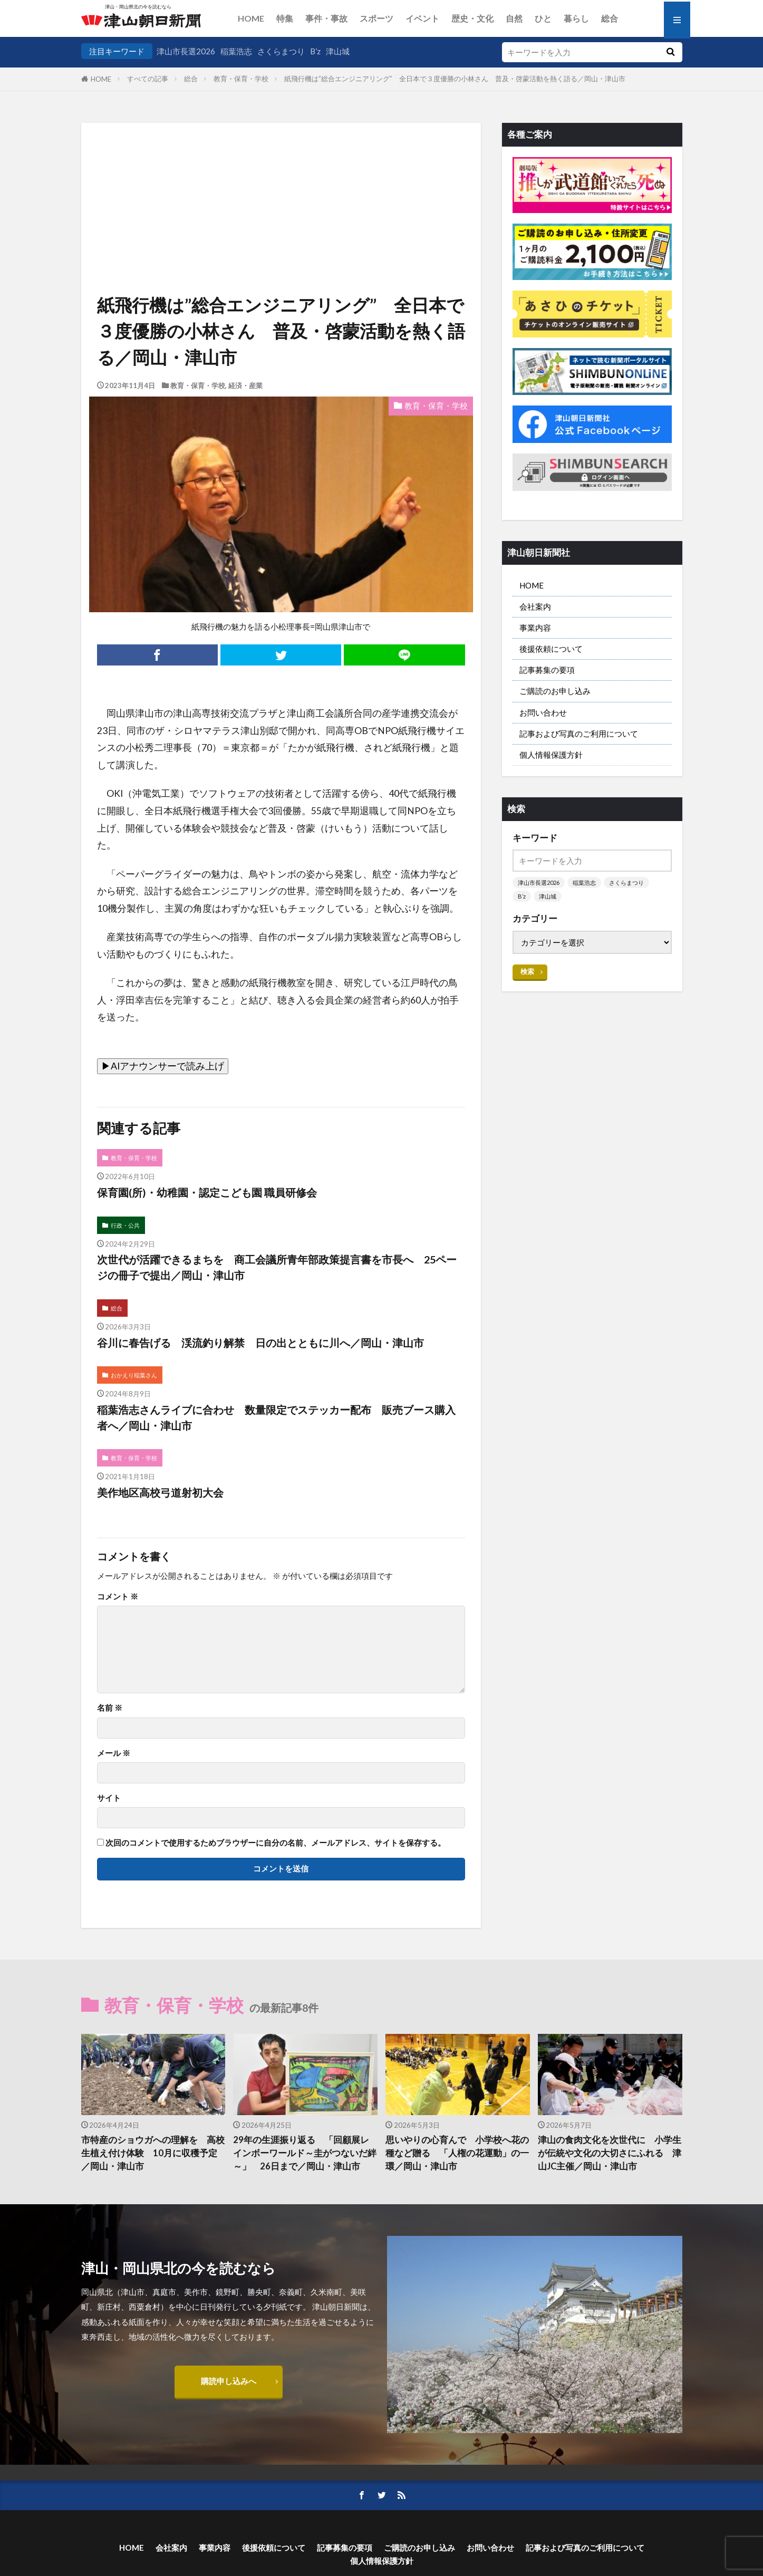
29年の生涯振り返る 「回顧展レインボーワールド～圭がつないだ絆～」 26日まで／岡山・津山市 (304, 2153)
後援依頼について (551, 648)
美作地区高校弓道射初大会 (160, 1492)
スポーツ (376, 18)
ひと (543, 18)
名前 (109, 1708)
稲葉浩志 (236, 51)
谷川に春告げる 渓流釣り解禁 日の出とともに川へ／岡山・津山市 (260, 1342)
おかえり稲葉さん (134, 1375)
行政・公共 (125, 1225)
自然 (514, 18)
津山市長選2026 (186, 51)
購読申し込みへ (228, 2381)
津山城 (338, 51)
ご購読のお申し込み (555, 691)
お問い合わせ (543, 712)
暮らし (576, 18)
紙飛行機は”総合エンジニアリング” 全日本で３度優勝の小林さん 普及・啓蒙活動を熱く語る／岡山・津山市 (454, 78)
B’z (315, 51)
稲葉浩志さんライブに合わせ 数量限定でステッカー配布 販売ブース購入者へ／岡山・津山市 (276, 1417)
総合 (609, 18)
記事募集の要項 (547, 669)
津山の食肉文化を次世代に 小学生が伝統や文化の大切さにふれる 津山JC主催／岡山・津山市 (609, 2153)
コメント (117, 1596)
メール (113, 1753)
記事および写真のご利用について (578, 733)
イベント (422, 18)
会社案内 (535, 606)
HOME (251, 18)
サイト (109, 1798)
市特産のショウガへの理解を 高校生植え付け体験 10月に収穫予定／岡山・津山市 (153, 2153)
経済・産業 (245, 385)
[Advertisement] (281, 177)
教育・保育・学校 (241, 78)
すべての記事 (147, 78)
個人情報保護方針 (551, 754)
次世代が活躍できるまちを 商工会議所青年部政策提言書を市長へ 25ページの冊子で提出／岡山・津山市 (277, 1267)
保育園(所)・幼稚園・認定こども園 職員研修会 (207, 1192)
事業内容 (535, 627)
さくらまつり (281, 51)
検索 (527, 971)
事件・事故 (326, 18)
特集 (284, 18)
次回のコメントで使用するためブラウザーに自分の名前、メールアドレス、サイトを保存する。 (275, 1843)
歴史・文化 (472, 18)
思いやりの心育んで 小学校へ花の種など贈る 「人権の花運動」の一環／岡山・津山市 (457, 2153)
